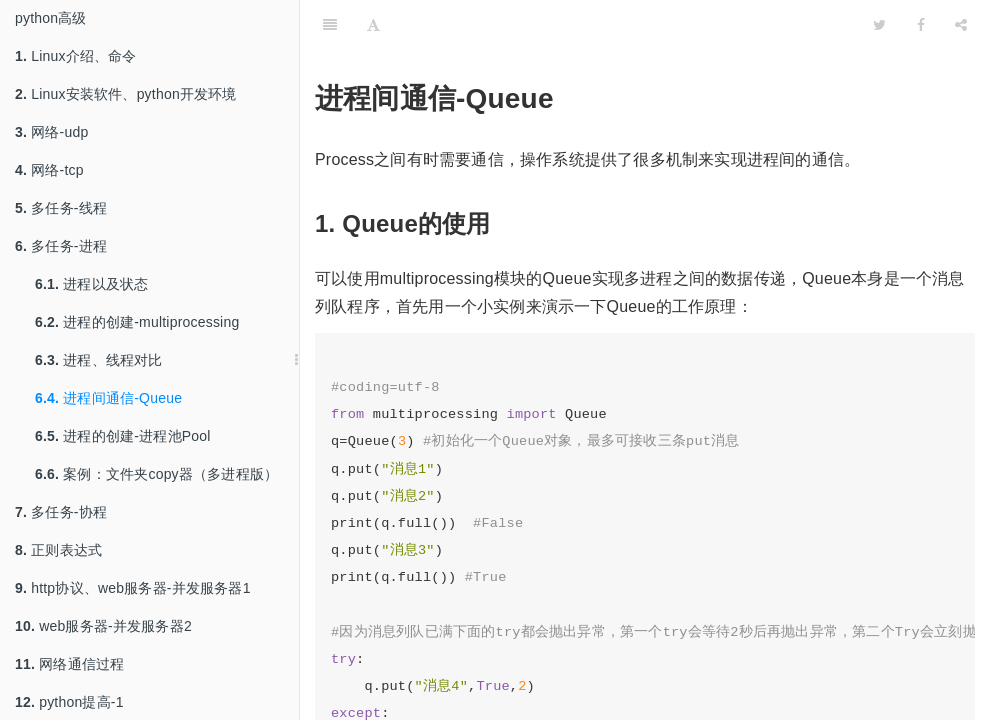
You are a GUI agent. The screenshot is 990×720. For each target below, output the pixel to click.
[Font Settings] (373, 25)
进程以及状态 (91, 284)
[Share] (961, 25)
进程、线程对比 (99, 360)
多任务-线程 (61, 208)
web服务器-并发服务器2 (103, 626)
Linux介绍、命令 (76, 56)
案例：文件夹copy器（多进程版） (156, 474)
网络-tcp (49, 170)
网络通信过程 (69, 664)
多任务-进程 (61, 246)
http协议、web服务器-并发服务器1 (133, 588)
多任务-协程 (61, 512)
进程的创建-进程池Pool (123, 436)
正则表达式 (58, 550)
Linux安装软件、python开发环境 (126, 94)
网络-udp (51, 132)
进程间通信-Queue (108, 398)
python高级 (51, 18)
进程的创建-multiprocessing (137, 322)
